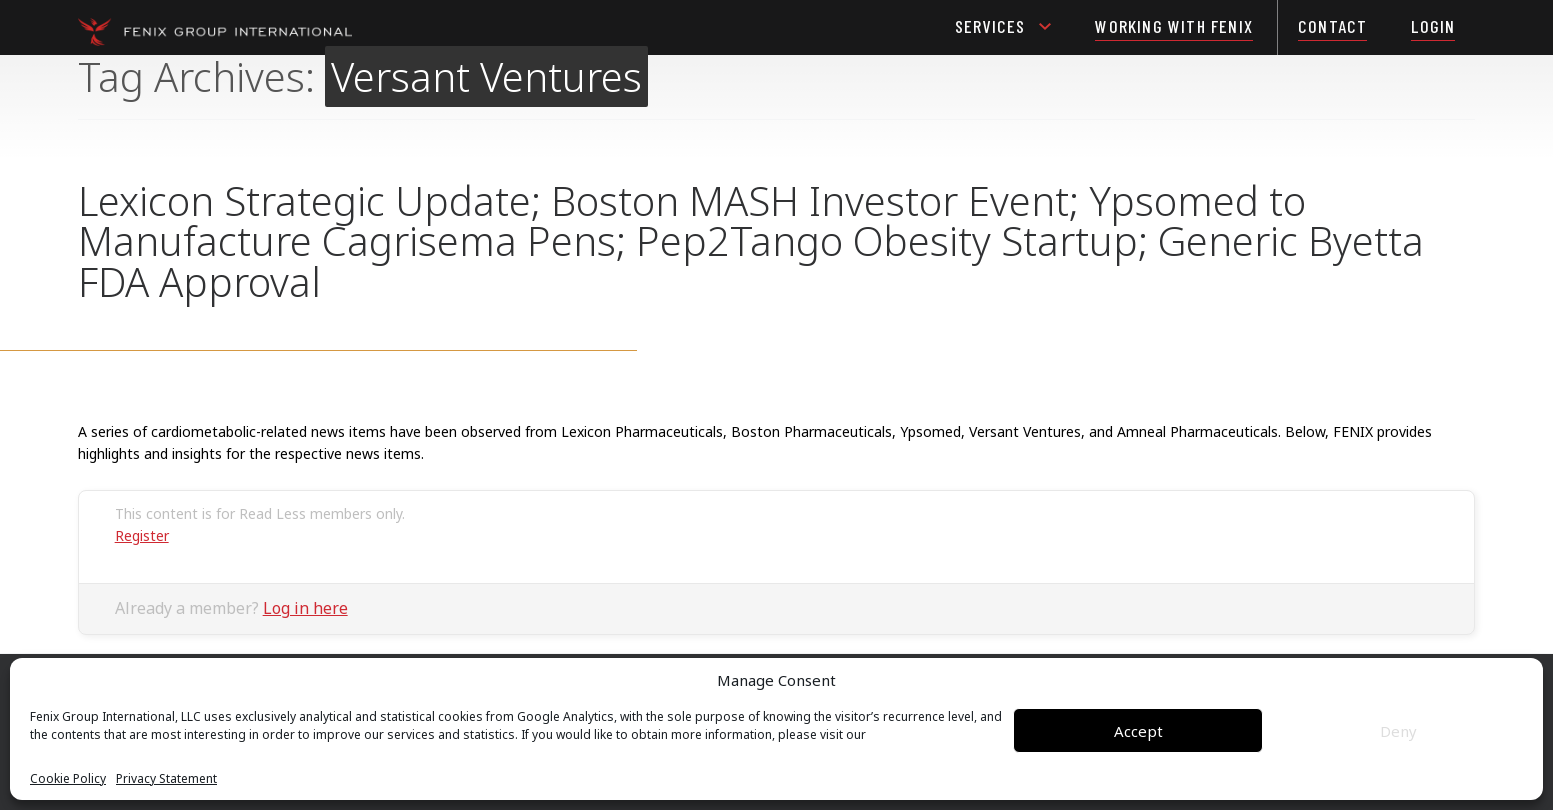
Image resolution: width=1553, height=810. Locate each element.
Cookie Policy (68, 779)
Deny (1398, 731)
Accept (1138, 731)
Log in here (305, 608)
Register (142, 535)
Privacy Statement (166, 779)
